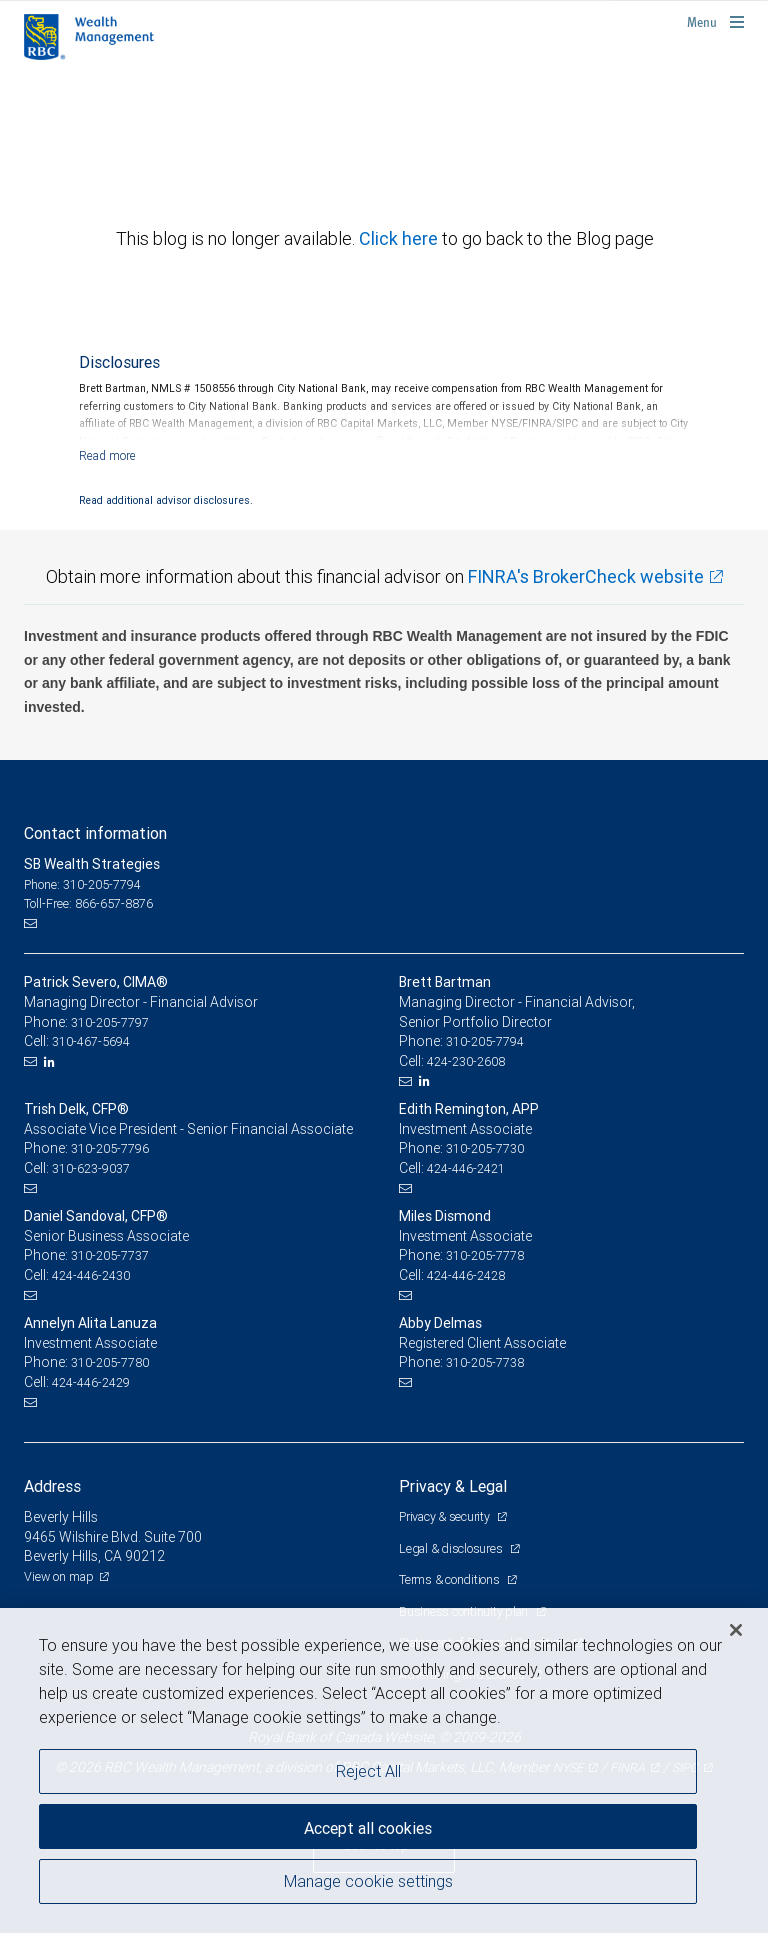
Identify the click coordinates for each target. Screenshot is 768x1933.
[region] (384, 1770)
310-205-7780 (110, 1362)
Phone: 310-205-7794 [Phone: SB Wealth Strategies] (82, 884)
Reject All (368, 1771)
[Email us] (32, 924)
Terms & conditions (450, 1579)
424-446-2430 (91, 1275)
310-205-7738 (485, 1362)
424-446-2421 (466, 1168)
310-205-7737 (110, 1255)
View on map (59, 1576)
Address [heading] (52, 1486)
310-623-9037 (91, 1168)
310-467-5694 (91, 1041)
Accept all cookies (368, 1828)
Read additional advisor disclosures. (166, 500)
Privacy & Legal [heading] (453, 1486)
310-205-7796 (110, 1148)
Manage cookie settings (368, 1881)
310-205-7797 (110, 1022)
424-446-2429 (91, 1382)
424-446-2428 (466, 1275)
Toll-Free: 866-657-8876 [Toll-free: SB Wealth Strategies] (88, 903)
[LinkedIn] (52, 1062)
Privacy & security (445, 1516)
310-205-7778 (485, 1255)
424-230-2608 (466, 1061)
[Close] (736, 1630)
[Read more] (107, 455)
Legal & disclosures (452, 1548)
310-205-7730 (485, 1148)
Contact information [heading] (95, 833)
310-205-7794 (485, 1041)
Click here (400, 238)
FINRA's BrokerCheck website (586, 576)
